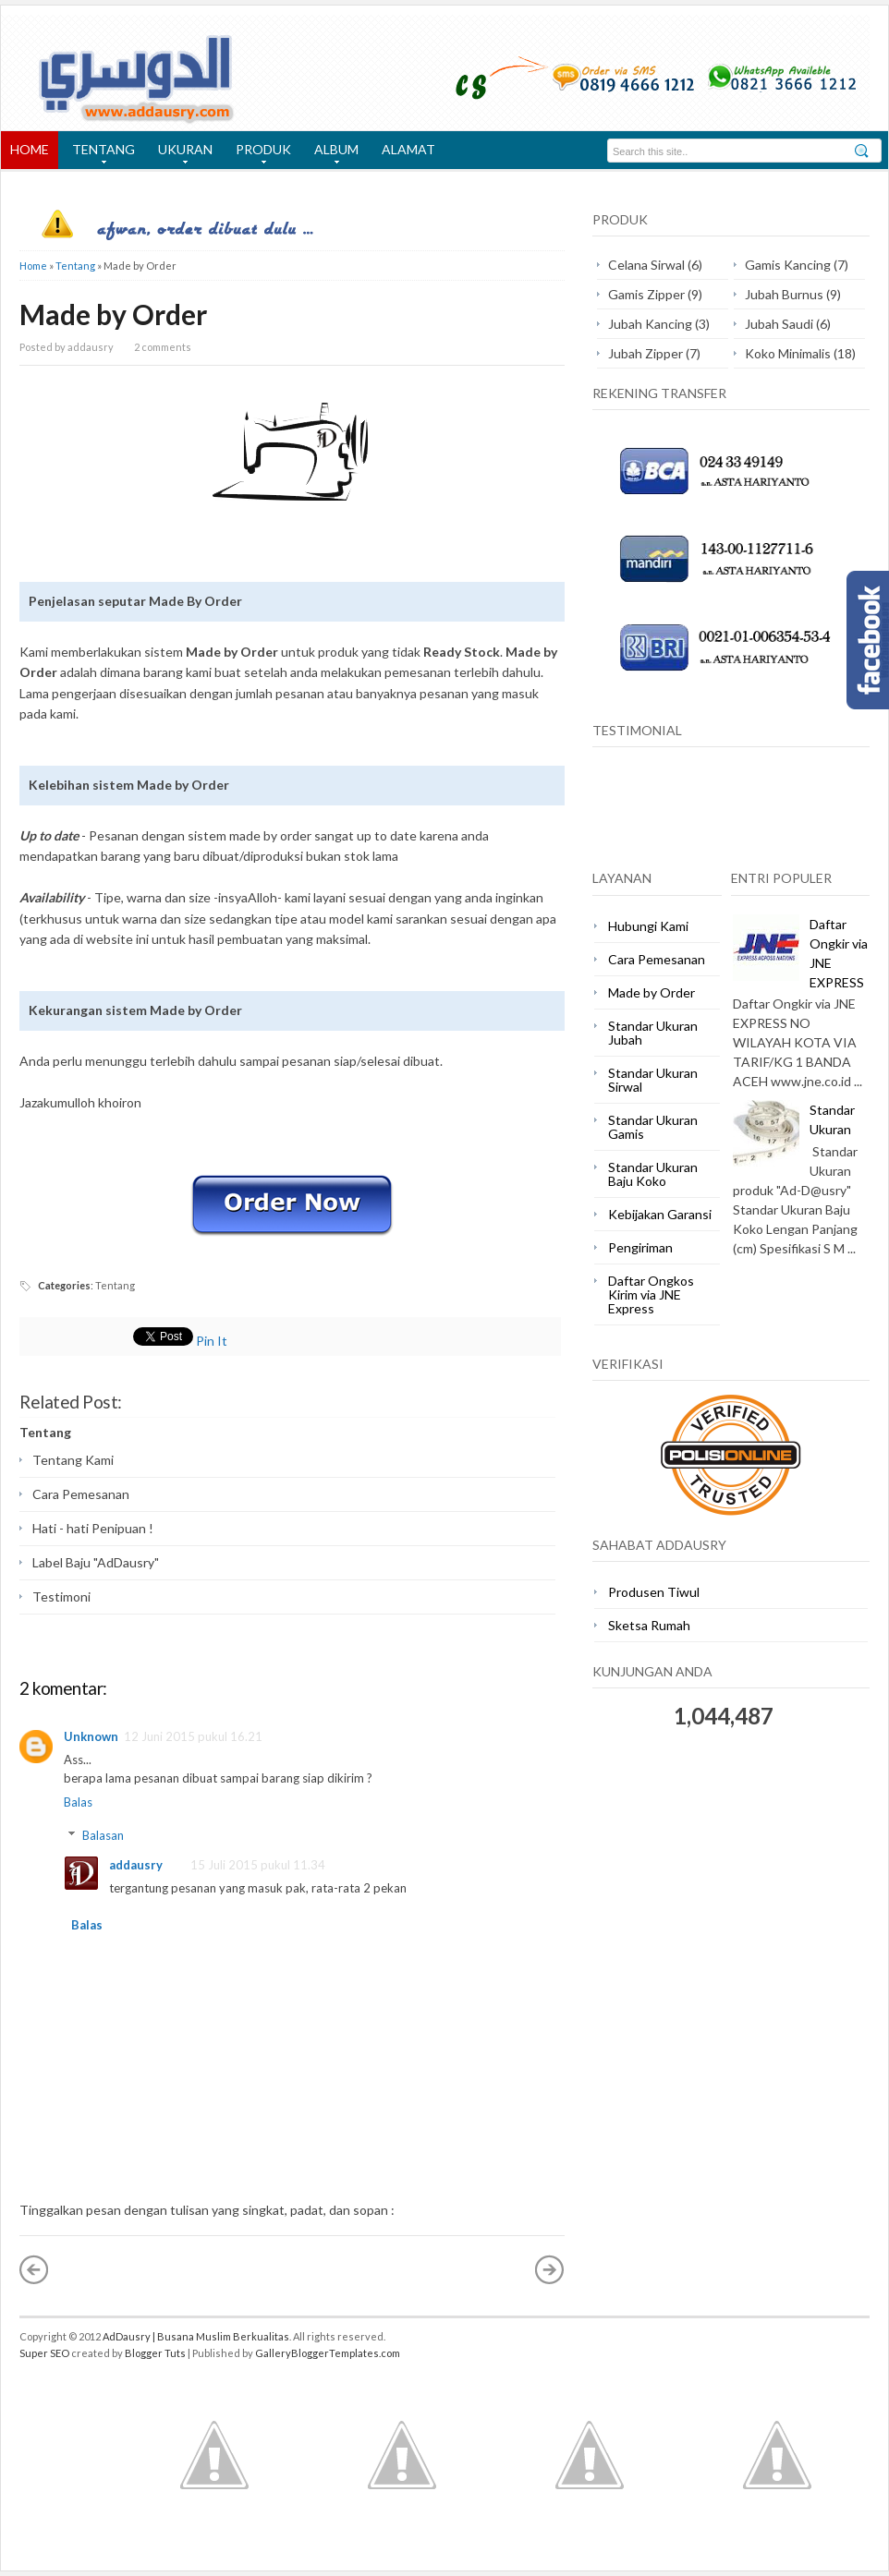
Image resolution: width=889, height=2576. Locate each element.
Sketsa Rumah (649, 1625)
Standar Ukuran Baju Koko (653, 1174)
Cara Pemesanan (80, 1494)
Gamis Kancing (788, 264)
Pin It (211, 1340)
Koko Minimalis (788, 353)
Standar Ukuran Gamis (653, 1127)
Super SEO (44, 2353)
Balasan (103, 1835)
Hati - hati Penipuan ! (92, 1528)
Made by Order (113, 314)
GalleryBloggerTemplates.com (327, 2353)
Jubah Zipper (645, 353)
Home (33, 266)
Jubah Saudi (779, 324)
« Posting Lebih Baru (34, 2269)
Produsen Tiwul (654, 1592)
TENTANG (99, 155)
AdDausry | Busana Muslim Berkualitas (196, 2336)
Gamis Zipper (646, 294)
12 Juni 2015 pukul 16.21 (193, 1736)
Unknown (91, 1736)
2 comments (162, 347)
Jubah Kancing (650, 324)
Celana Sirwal (646, 264)
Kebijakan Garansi (660, 1214)
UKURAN (181, 155)
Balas (78, 1802)
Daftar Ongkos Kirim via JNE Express (651, 1294)
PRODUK (258, 155)
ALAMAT (408, 149)
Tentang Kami (73, 1460)
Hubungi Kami (648, 926)
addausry (136, 1864)
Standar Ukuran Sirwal (653, 1079)
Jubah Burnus (784, 294)
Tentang (75, 266)
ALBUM (332, 155)
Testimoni (61, 1596)
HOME (29, 149)
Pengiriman (640, 1247)
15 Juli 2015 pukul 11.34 (257, 1864)
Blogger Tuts (155, 2353)
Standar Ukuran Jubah (653, 1032)
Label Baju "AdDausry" (95, 1562)
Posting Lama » (550, 2269)
